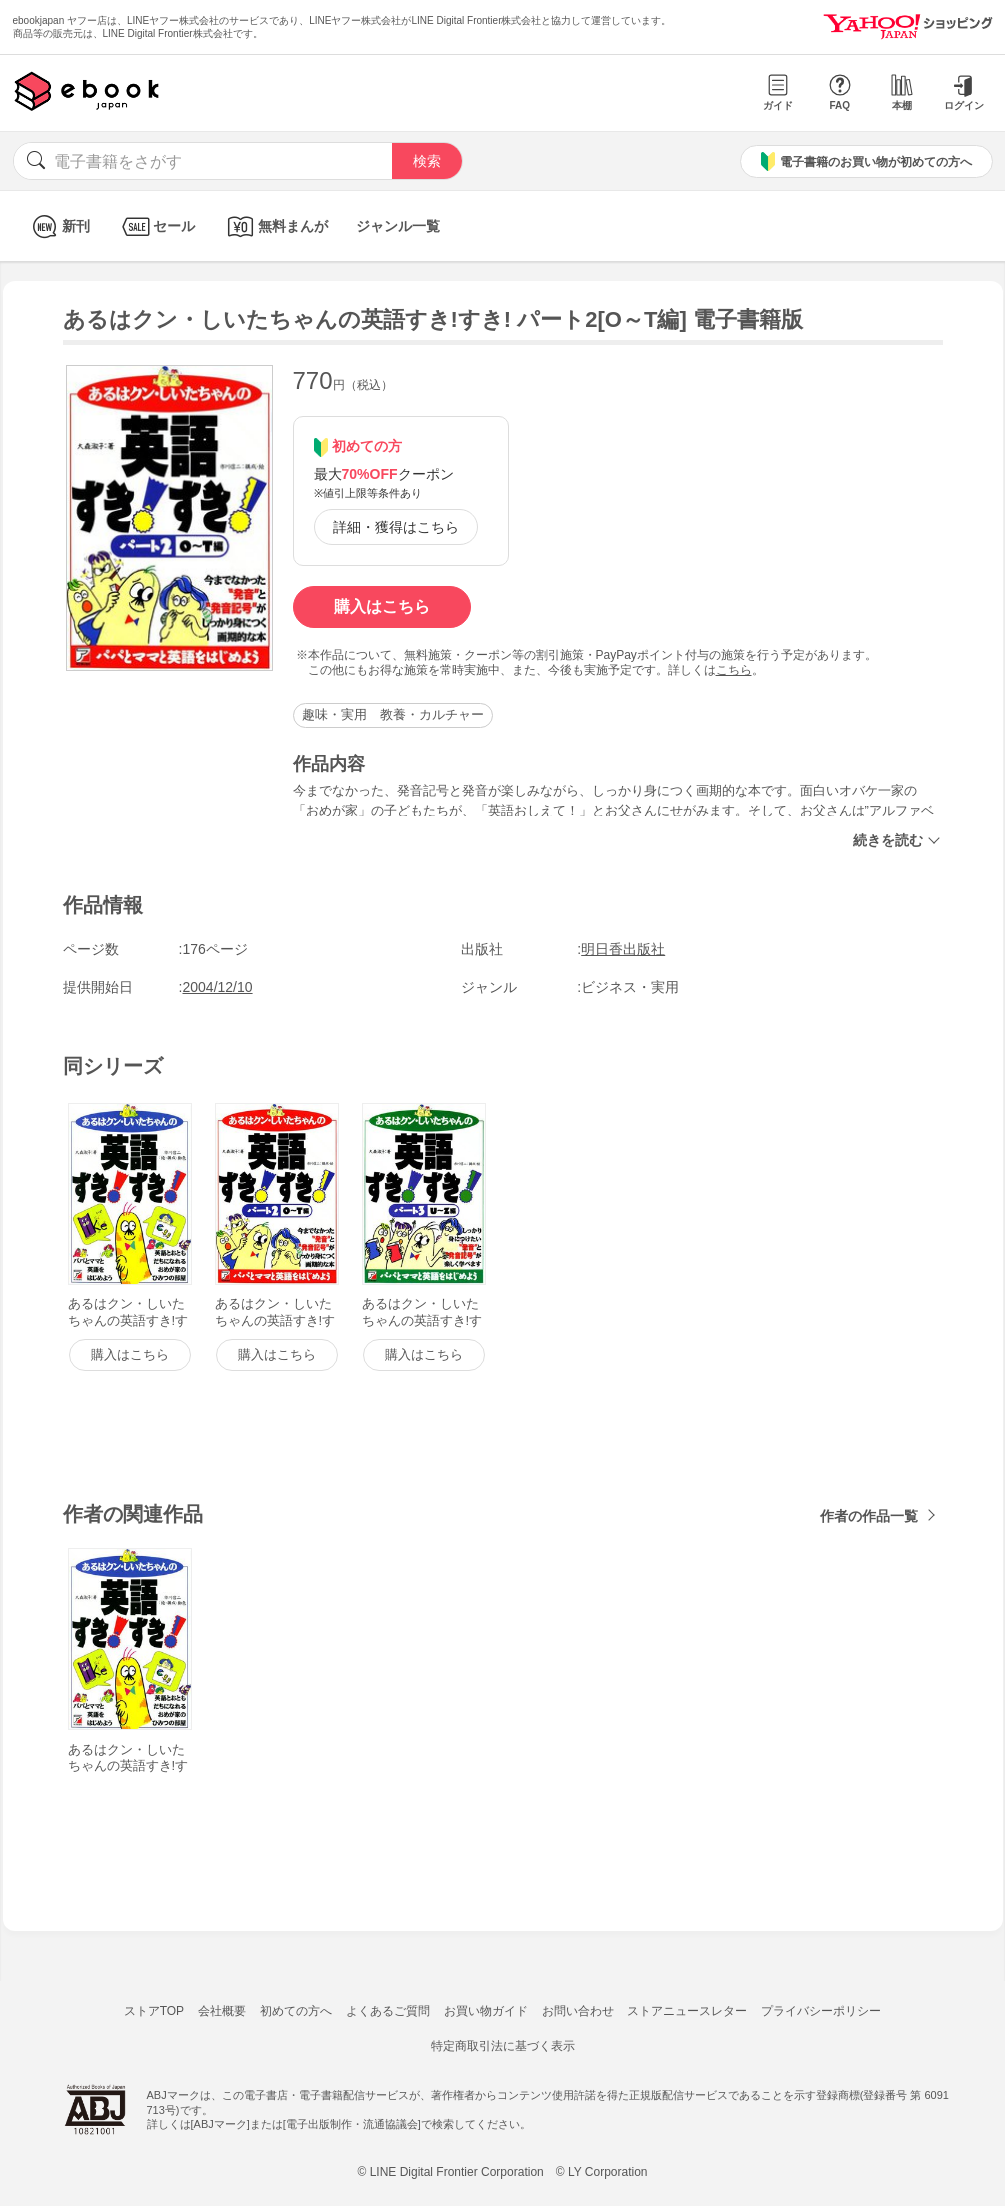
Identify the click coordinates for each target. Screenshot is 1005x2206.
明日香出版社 (623, 949)
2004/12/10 (218, 987)
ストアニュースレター (687, 2011)
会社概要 (222, 2011)
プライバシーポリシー (821, 2011)
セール (156, 226)
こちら (734, 670)
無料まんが (275, 226)
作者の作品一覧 (869, 1516)
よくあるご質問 (388, 2011)
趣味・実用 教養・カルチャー (393, 714)
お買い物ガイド (486, 2011)
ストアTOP (154, 2011)
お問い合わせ (578, 2011)
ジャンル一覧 (398, 226)
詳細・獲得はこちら (396, 527)
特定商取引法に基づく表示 (503, 2046)
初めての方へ (296, 2011)
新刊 (58, 226)
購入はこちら (382, 606)
